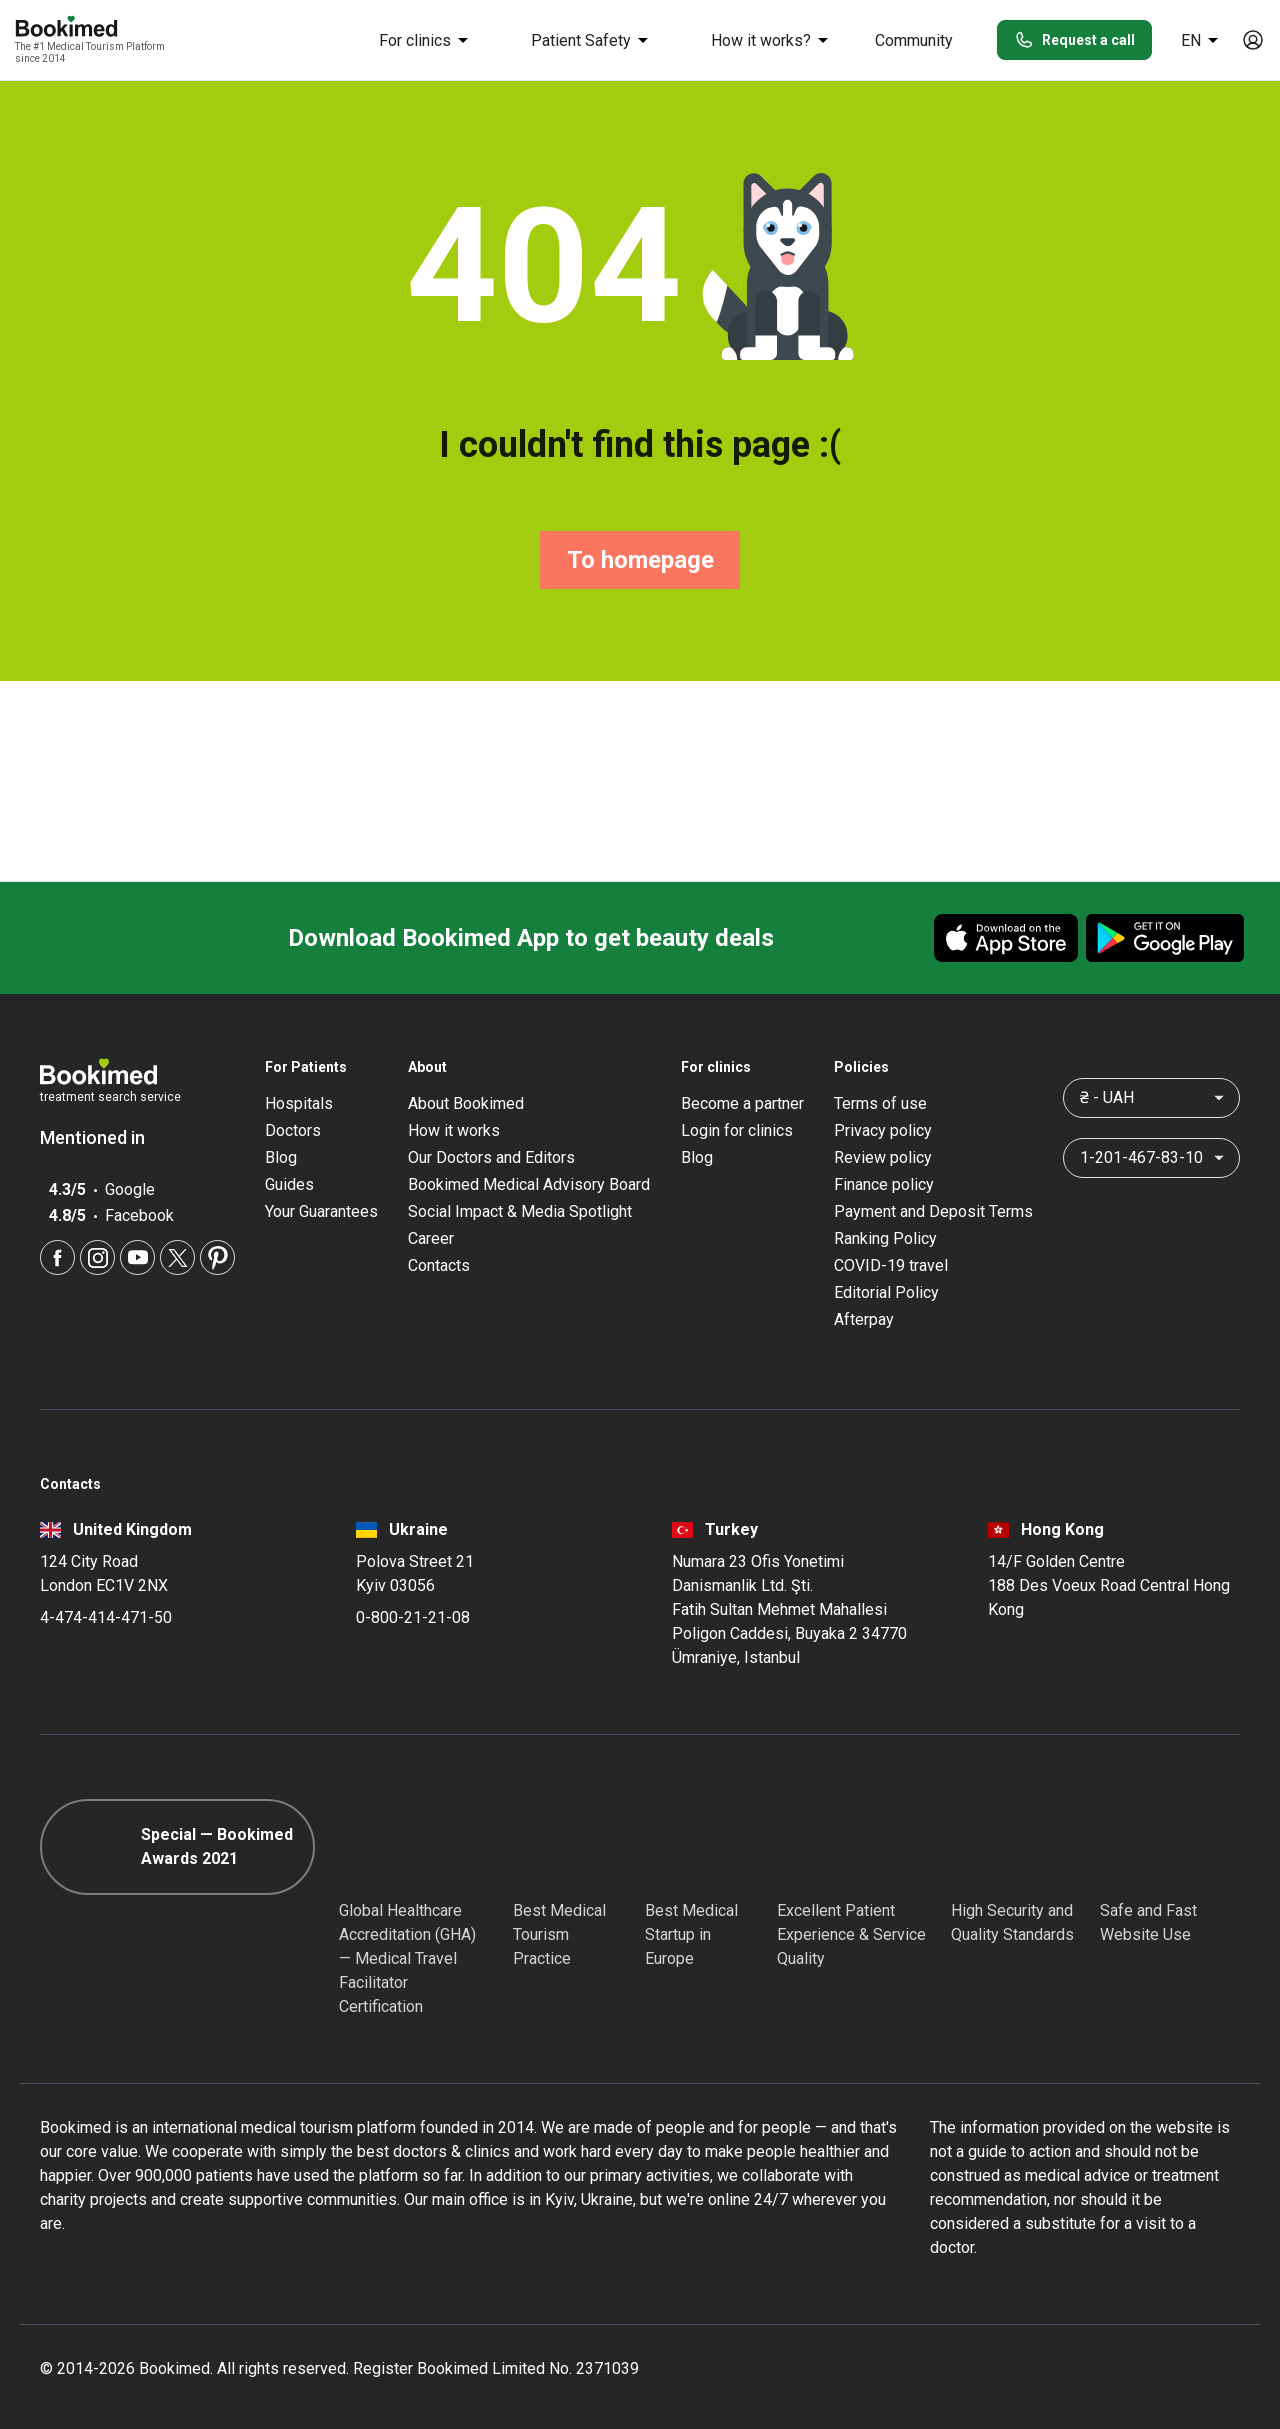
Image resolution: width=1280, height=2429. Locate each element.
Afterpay (864, 1319)
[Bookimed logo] (90, 28)
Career (431, 1238)
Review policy (883, 1157)
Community (914, 40)
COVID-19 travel (891, 1265)
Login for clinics (737, 1130)
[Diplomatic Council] (987, 1847)
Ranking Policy (885, 1238)
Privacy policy (883, 1130)
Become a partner (742, 1103)
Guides (289, 1184)
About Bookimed (466, 1103)
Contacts (439, 1265)
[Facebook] (57, 1257)
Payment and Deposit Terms (933, 1211)
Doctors (293, 1130)
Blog (281, 1157)
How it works (454, 1130)
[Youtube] (137, 1257)
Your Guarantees (321, 1211)
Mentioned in (102, 1137)
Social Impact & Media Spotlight (520, 1211)
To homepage (640, 560)
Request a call (1074, 40)
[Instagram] (97, 1257)
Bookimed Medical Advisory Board (529, 1184)
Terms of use (880, 1103)
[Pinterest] (217, 1257)
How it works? (773, 40)
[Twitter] (177, 1257)
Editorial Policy (886, 1292)
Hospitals (299, 1103)
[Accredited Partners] (813, 1847)
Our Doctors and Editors (491, 1157)
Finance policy (884, 1184)
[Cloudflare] (1170, 1847)
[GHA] (375, 1847)
